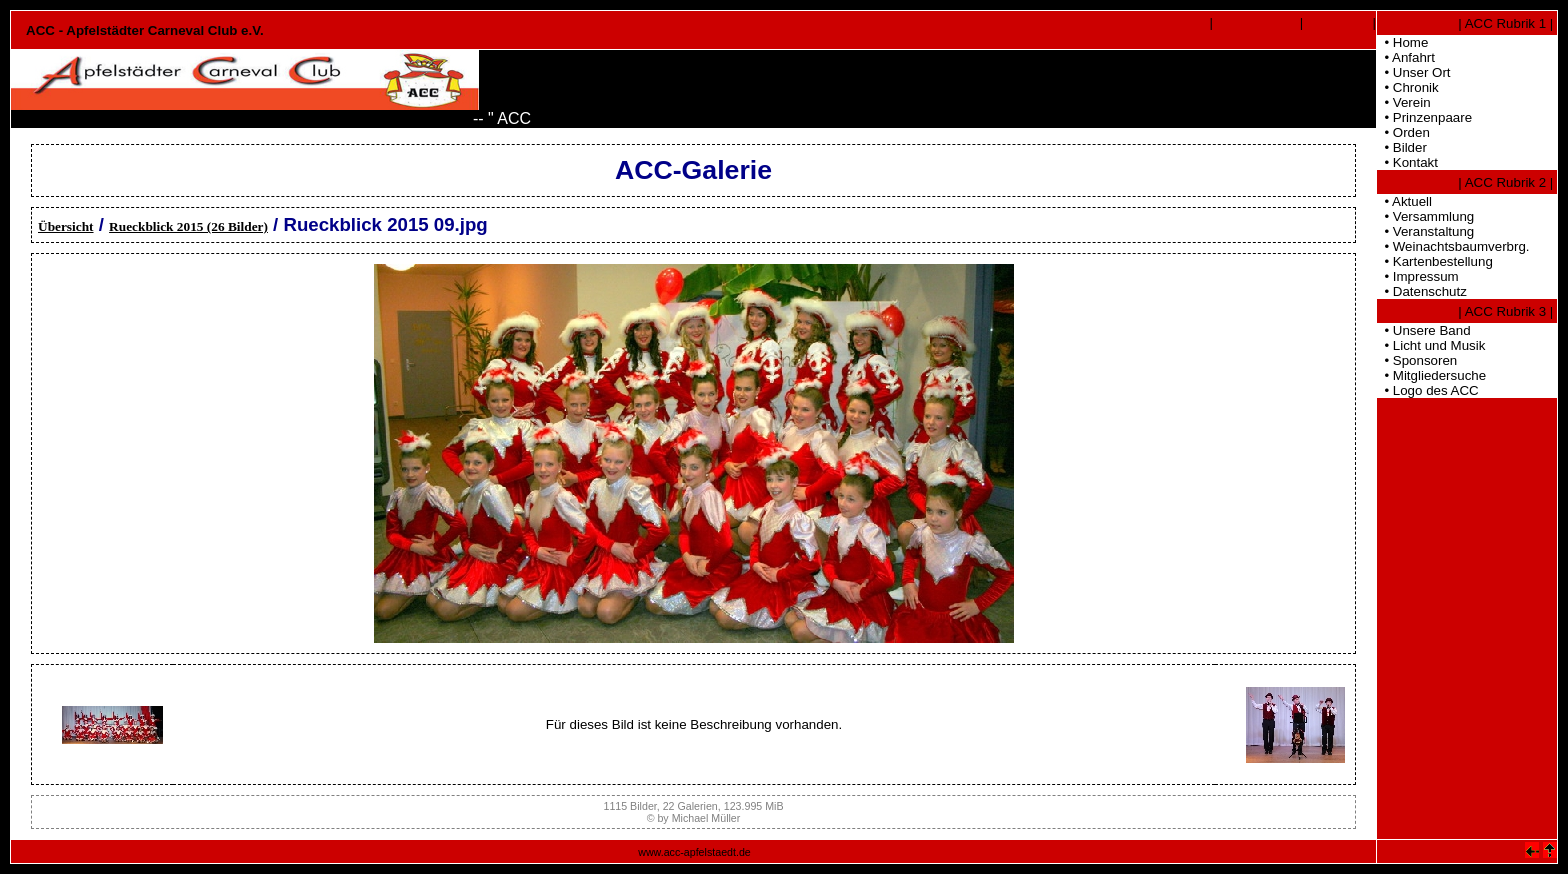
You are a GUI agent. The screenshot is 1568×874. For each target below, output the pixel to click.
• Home (1402, 42)
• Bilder (1402, 147)
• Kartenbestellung (1435, 261)
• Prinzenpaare (1424, 117)
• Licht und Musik (1431, 345)
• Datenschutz (1422, 291)
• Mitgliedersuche (1431, 375)
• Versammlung (1425, 216)
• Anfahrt (1406, 57)
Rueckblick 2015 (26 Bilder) (188, 226)
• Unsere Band (1424, 330)
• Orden (1403, 132)
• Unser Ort (1414, 72)
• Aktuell (1404, 201)
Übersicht (66, 226)
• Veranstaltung (1425, 231)
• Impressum (1418, 276)
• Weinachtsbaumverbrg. (1453, 246)
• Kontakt (1407, 162)
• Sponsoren (1417, 360)
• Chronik (1408, 87)
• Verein (1404, 102)
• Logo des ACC (1428, 390)
